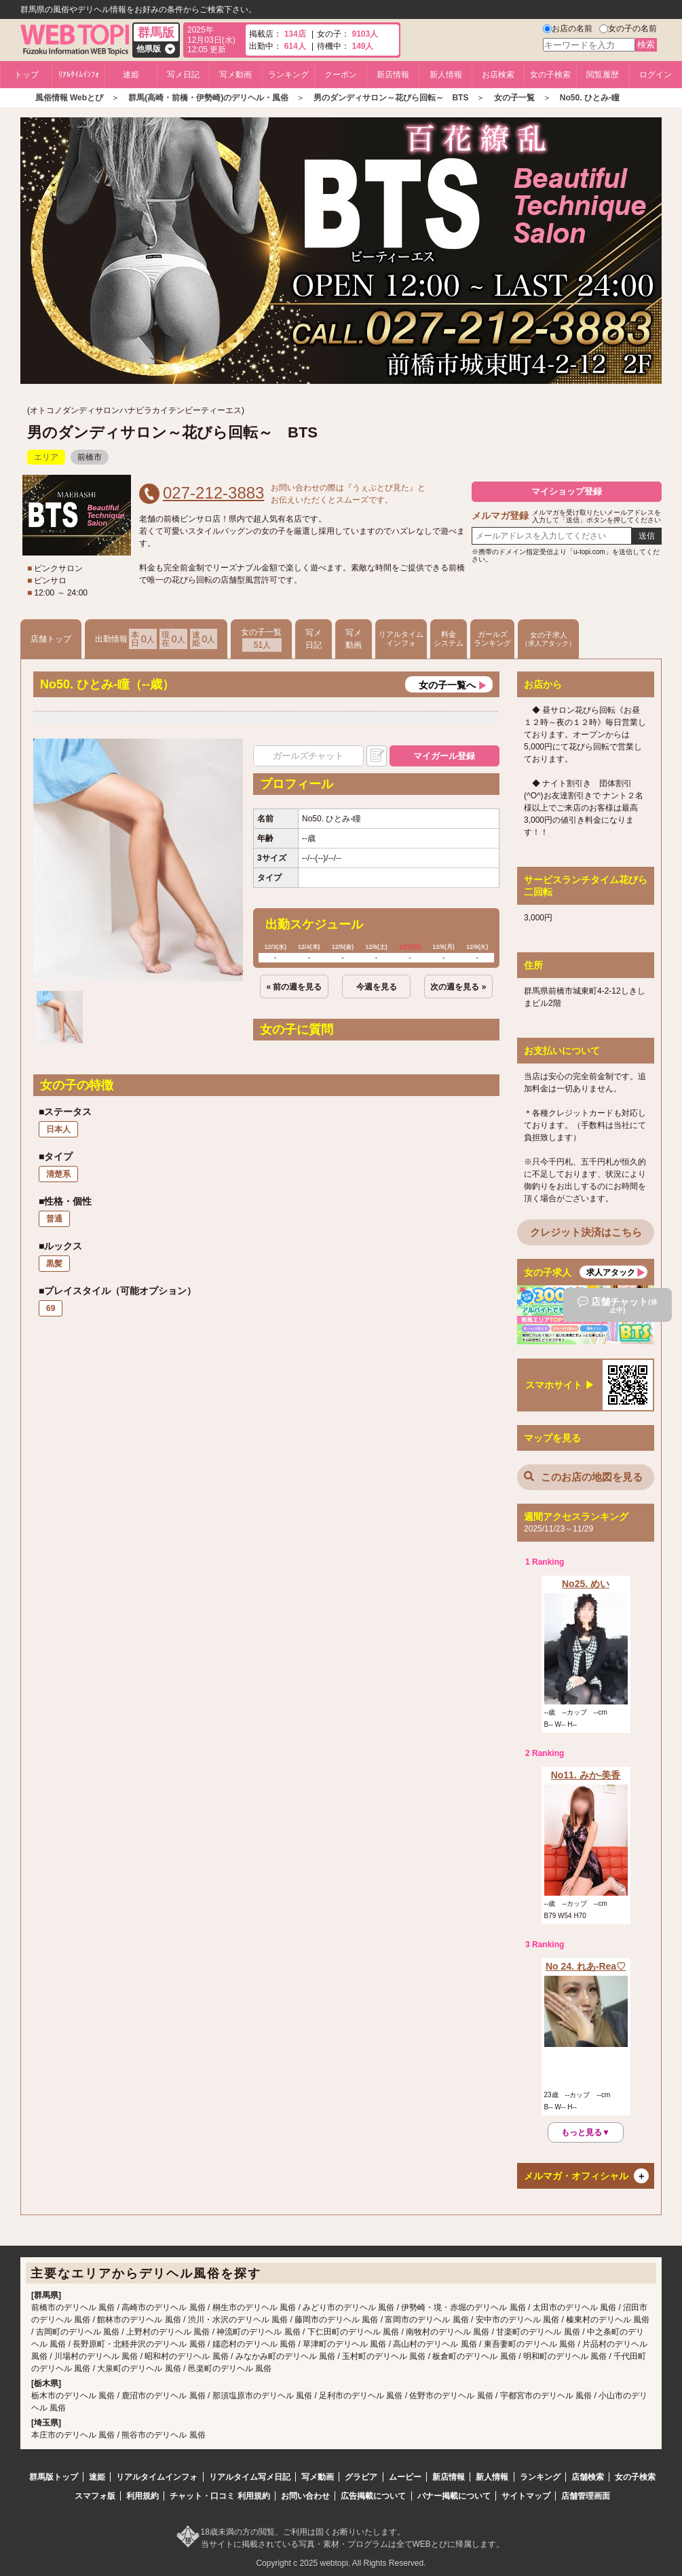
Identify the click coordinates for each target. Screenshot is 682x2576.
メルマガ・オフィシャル (576, 2175)
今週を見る (376, 987)
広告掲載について (373, 2496)
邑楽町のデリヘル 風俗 (229, 2368)
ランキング (288, 74)
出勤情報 (156, 639)
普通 (54, 1219)
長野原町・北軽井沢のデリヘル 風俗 (139, 2344)
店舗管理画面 (585, 2496)
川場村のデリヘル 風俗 (96, 2356)
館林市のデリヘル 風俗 (139, 2319)
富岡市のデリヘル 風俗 (426, 2319)
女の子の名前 (632, 28)
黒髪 (54, 1263)
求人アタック (610, 1272)
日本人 (58, 1129)
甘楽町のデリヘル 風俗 (538, 2332)
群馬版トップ (53, 2477)
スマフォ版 (95, 2496)
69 (50, 1308)
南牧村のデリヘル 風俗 (447, 2332)
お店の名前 (572, 28)
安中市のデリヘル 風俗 (517, 2319)
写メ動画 (235, 74)
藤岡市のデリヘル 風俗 (336, 2319)
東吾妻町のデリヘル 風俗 (529, 2344)
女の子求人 (548, 639)
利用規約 (142, 2496)
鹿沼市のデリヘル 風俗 (163, 2395)
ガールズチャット (308, 756)
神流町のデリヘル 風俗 (258, 2332)
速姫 (131, 74)
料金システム (448, 638)
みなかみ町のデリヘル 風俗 (285, 2356)
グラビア (361, 2477)
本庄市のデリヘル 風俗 (73, 2435)
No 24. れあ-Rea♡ (586, 1966)
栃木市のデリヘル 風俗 (73, 2395)
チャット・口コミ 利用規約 (219, 2496)
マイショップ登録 (566, 491)
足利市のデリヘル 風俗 (360, 2395)
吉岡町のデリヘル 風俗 (77, 2332)
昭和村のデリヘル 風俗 (186, 2356)
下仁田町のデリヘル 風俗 (353, 2332)
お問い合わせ (305, 2496)
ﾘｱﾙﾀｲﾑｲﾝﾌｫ (78, 74)
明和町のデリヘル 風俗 (565, 2356)
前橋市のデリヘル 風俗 (73, 2307)
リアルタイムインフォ (401, 638)
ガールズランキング (492, 638)
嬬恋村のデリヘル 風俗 (254, 2344)
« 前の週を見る (294, 987)
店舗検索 (587, 2477)
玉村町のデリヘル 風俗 (383, 2356)
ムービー (405, 2477)
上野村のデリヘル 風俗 (168, 2332)
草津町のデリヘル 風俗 (344, 2344)
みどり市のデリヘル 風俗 (348, 2307)
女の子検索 (550, 74)
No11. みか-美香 (586, 1775)
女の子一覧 (261, 639)
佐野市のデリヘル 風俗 (451, 2395)
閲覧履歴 (602, 74)
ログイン (655, 74)
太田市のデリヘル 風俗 (574, 2307)
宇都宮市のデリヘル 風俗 (546, 2395)
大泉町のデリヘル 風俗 (139, 2368)
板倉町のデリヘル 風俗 (474, 2356)
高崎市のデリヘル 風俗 (163, 2307)
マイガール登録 (444, 756)
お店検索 (498, 74)
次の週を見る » (458, 987)
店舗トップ (51, 639)
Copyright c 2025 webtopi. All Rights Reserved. (340, 2563)
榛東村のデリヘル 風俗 (607, 2319)
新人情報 (446, 74)
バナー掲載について (454, 2496)
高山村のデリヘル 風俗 (434, 2344)
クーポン (340, 74)
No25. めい (585, 1583)
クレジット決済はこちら (586, 1232)
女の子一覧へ (447, 685)
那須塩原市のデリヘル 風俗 (262, 2395)
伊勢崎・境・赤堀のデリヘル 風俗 (463, 2307)
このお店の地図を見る (583, 1477)
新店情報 (393, 74)
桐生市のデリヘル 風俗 (254, 2307)
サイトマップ (525, 2496)
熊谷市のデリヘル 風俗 (163, 2435)
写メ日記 (183, 74)
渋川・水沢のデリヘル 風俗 (238, 2319)
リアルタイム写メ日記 (249, 2477)
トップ (26, 74)
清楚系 (58, 1174)
